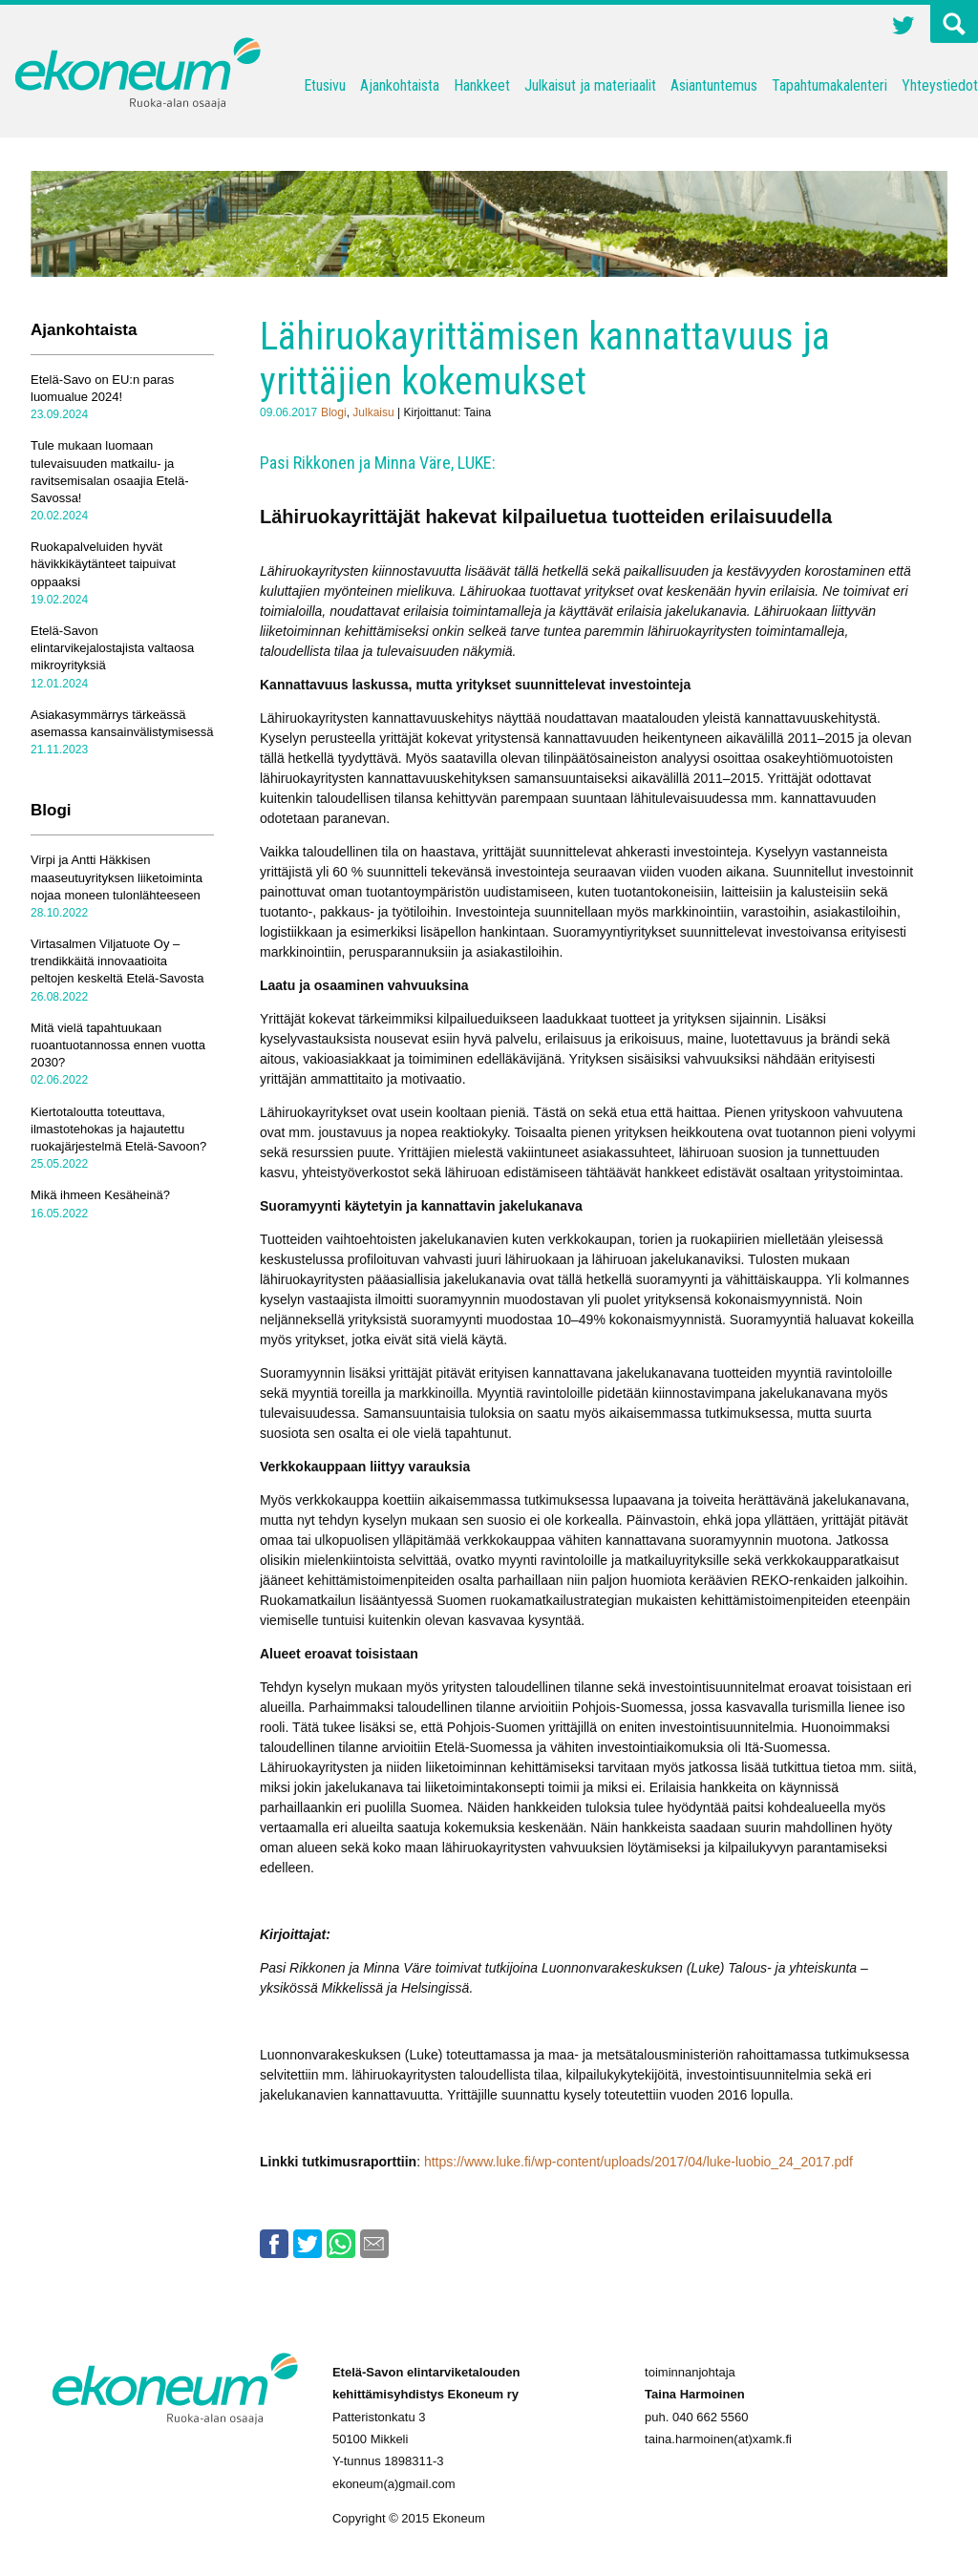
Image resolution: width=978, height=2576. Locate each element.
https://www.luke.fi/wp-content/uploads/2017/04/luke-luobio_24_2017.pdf (638, 2161)
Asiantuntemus (713, 85)
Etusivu (325, 85)
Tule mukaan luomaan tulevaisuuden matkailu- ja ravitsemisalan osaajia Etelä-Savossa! (109, 471)
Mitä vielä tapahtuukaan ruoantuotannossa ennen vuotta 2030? (118, 1045)
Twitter (903, 27)
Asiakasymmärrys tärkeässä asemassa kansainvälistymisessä (122, 723)
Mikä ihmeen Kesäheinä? (100, 1195)
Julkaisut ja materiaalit (590, 85)
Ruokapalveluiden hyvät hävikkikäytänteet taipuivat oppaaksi (103, 563)
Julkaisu (372, 412)
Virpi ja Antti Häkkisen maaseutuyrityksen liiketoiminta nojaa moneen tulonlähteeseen (116, 877)
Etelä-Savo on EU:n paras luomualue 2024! (102, 388)
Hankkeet (482, 85)
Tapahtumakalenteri (829, 85)
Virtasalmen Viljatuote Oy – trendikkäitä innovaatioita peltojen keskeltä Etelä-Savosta (117, 961)
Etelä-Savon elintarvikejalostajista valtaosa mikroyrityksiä (112, 647)
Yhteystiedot (940, 85)
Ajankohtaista (399, 85)
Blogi (334, 412)
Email (374, 2243)
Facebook (274, 2243)
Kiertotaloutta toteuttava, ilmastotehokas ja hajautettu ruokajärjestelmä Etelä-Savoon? (118, 1129)
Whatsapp (341, 2243)
